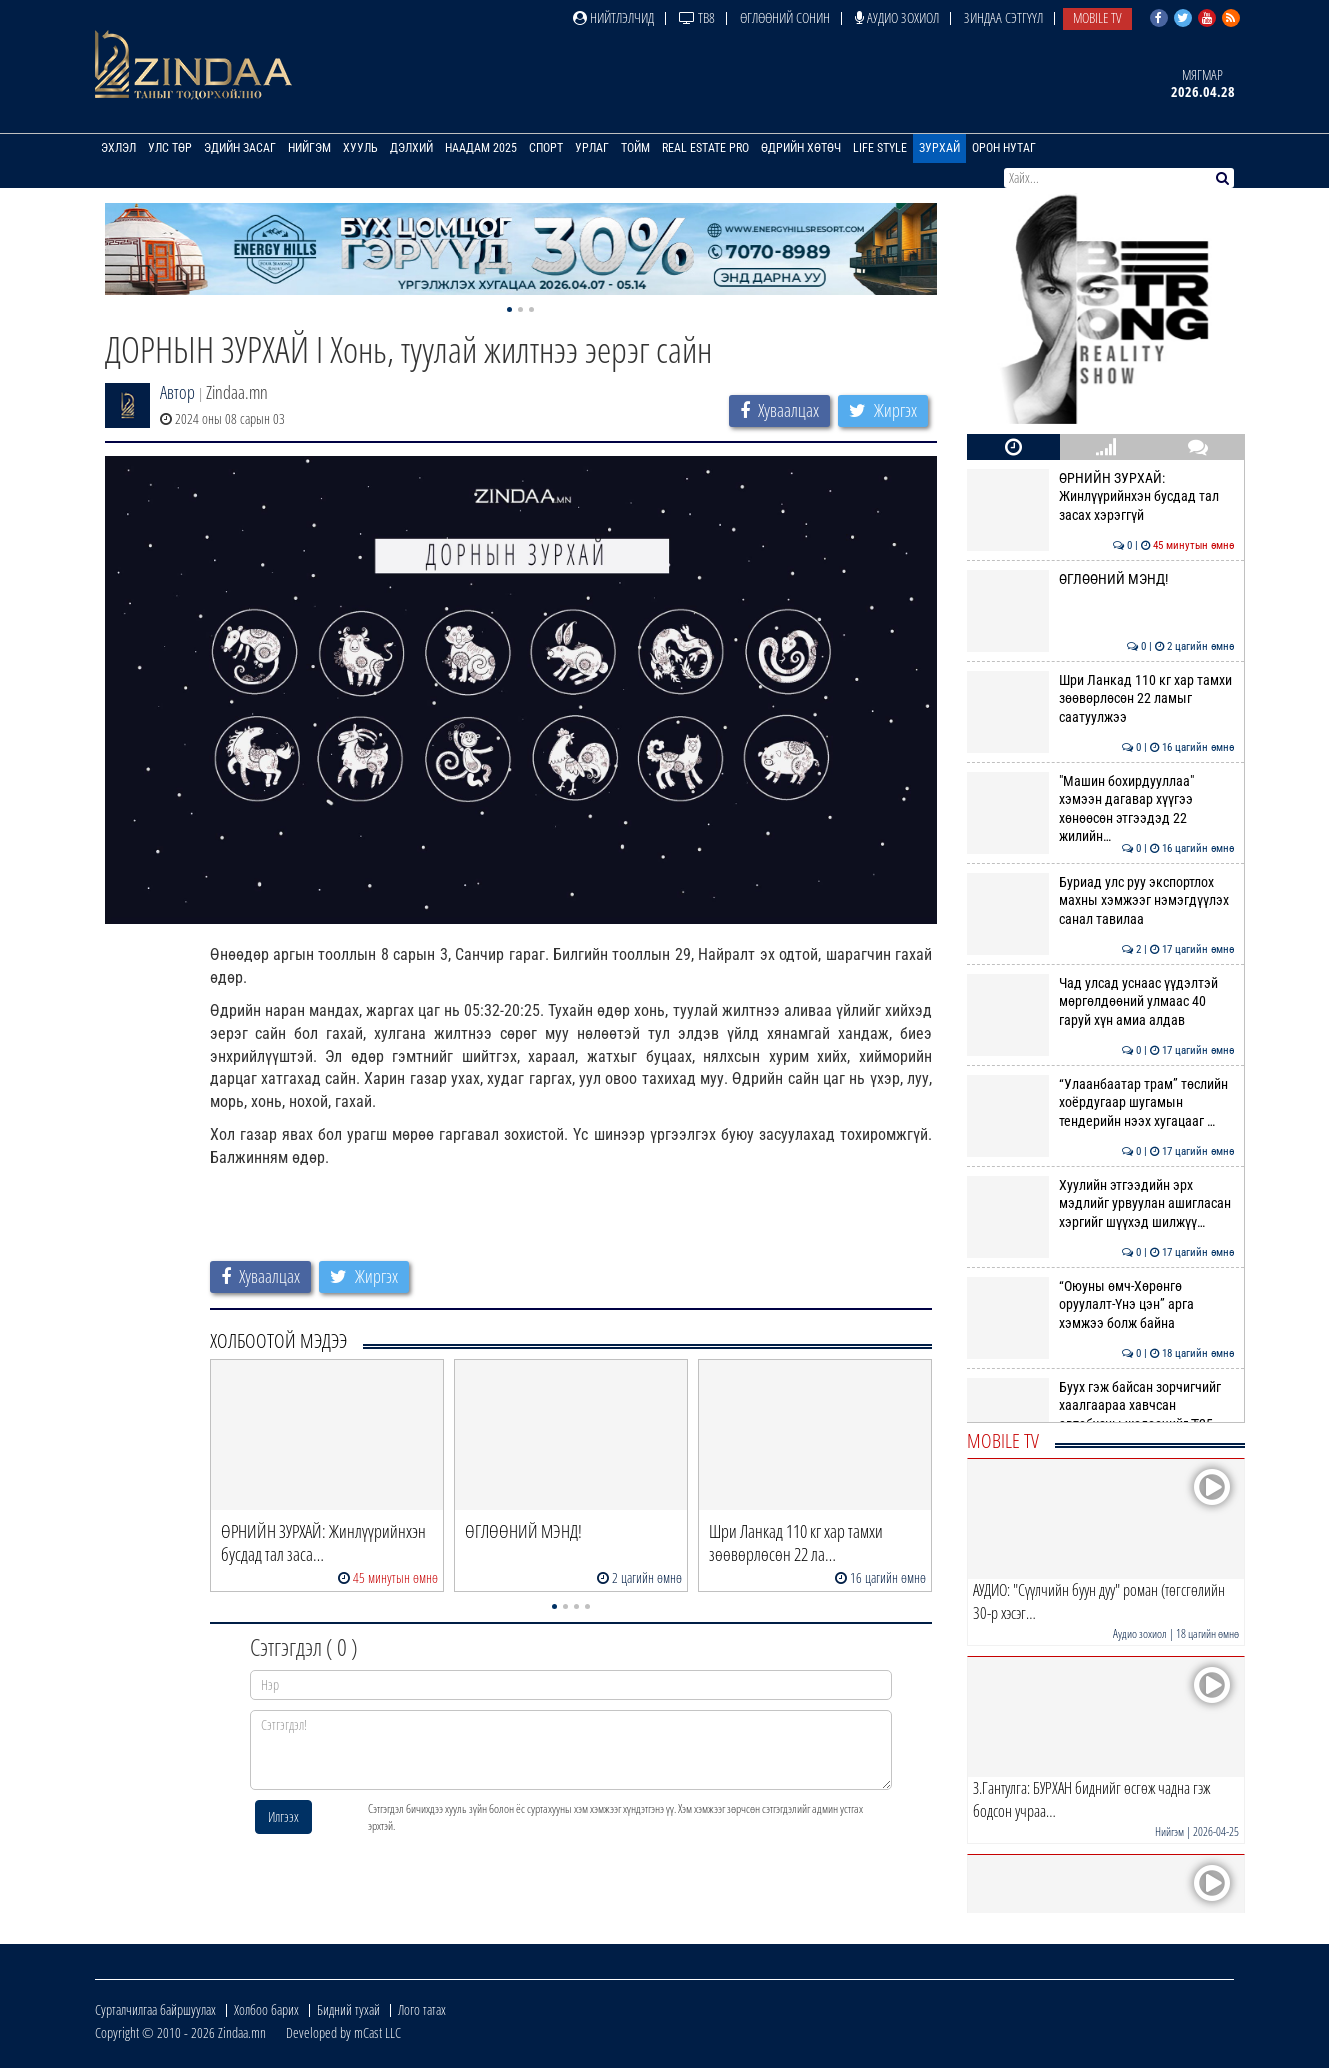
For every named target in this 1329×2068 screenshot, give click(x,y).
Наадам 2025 (481, 148)
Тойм (635, 148)
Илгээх (283, 1816)
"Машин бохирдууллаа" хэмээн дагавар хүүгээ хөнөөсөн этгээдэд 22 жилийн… (1100, 808)
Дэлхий (411, 148)
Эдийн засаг (240, 148)
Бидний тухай (348, 2009)
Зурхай (939, 148)
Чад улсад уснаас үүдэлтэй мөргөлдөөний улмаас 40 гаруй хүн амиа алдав (1100, 1001)
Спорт (546, 148)
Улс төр (170, 148)
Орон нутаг (1004, 148)
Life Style (880, 148)
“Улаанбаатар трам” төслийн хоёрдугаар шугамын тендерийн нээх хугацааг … (1100, 1102)
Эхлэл (118, 148)
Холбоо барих (266, 2009)
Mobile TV (1097, 17)
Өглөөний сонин (785, 17)
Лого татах (422, 2009)
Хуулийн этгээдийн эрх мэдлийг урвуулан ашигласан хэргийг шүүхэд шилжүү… (1100, 1203)
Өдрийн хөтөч (801, 148)
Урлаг (592, 148)
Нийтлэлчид (613, 17)
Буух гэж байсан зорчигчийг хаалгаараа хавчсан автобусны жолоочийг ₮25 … (1100, 1405)
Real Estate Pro (705, 148)
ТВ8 (697, 17)
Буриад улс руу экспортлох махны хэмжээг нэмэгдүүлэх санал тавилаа (1100, 900)
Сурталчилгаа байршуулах (155, 2009)
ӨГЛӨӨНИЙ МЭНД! (1100, 579)
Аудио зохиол (897, 17)
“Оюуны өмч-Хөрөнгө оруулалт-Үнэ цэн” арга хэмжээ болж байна (1100, 1304)
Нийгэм (309, 148)
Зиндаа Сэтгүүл (1003, 17)
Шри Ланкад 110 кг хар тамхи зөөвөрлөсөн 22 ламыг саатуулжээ (1100, 698)
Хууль (360, 148)
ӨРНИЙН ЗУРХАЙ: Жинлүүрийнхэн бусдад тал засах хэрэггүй (1100, 496)
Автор (177, 392)
